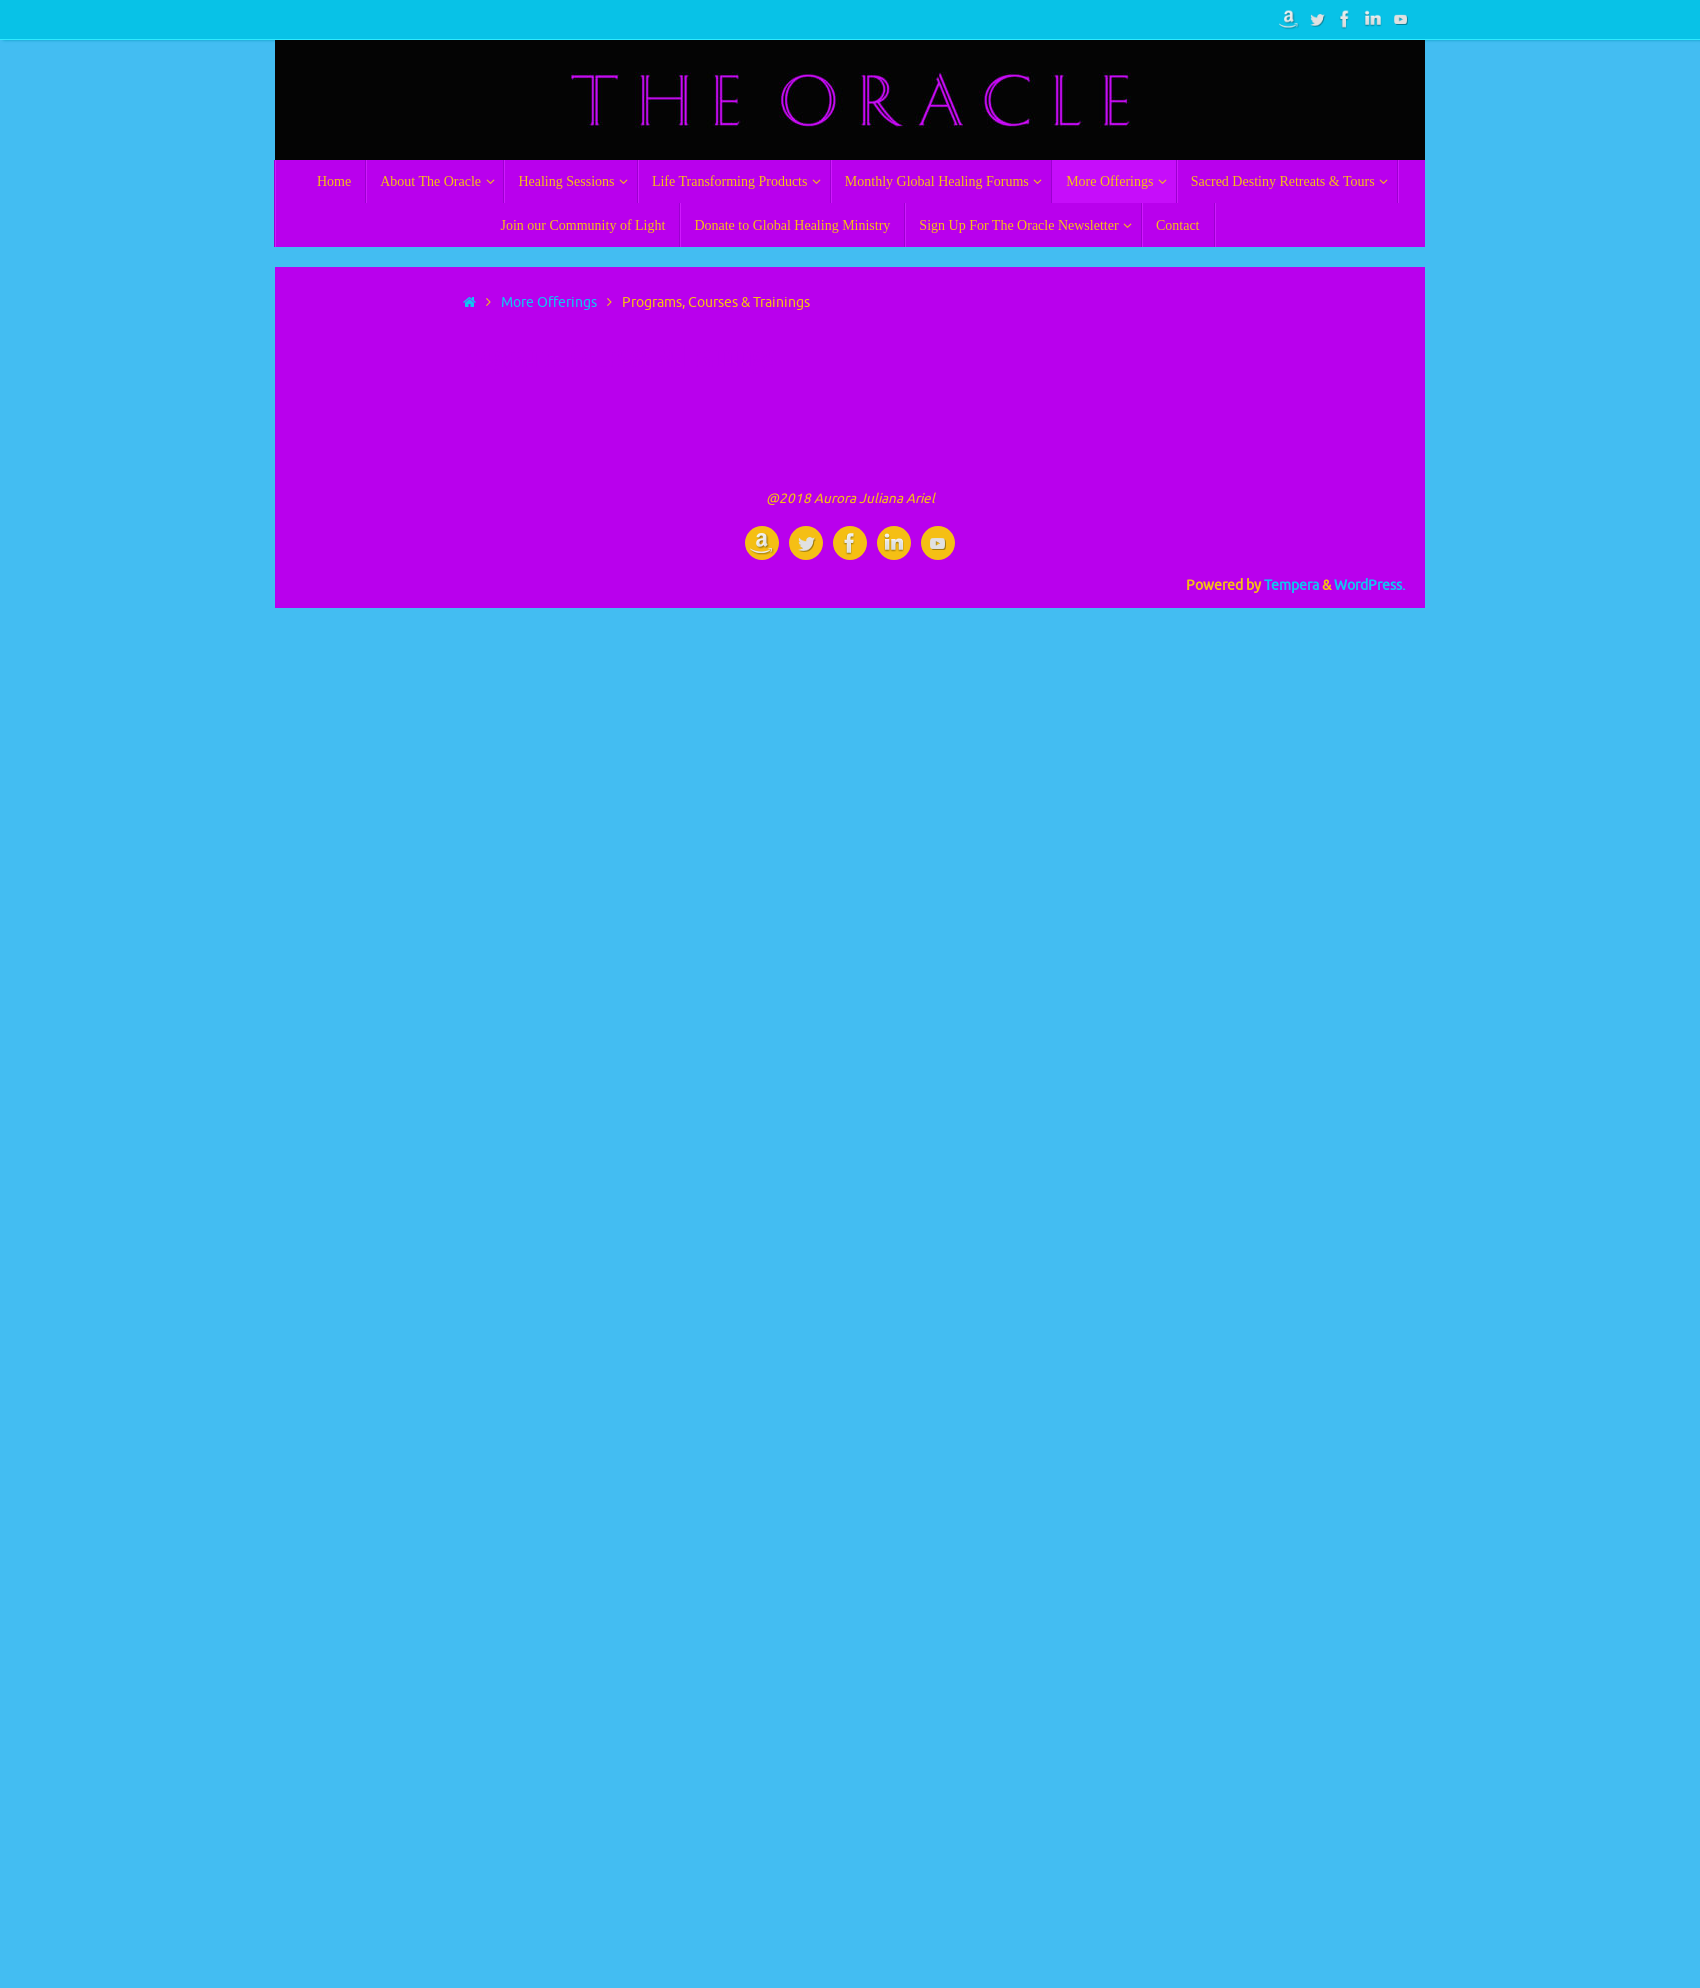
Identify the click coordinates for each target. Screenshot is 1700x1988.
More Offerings (549, 302)
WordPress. (1369, 585)
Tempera (1291, 585)
